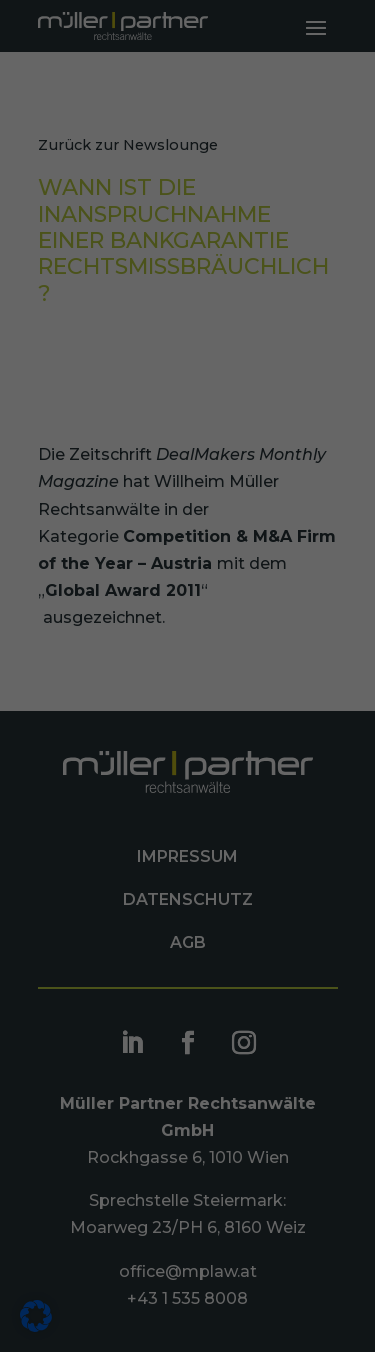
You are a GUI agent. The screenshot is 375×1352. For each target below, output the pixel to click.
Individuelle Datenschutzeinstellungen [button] (188, 742)
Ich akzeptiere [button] (187, 595)
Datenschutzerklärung (198, 549)
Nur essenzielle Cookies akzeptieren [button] (187, 664)
